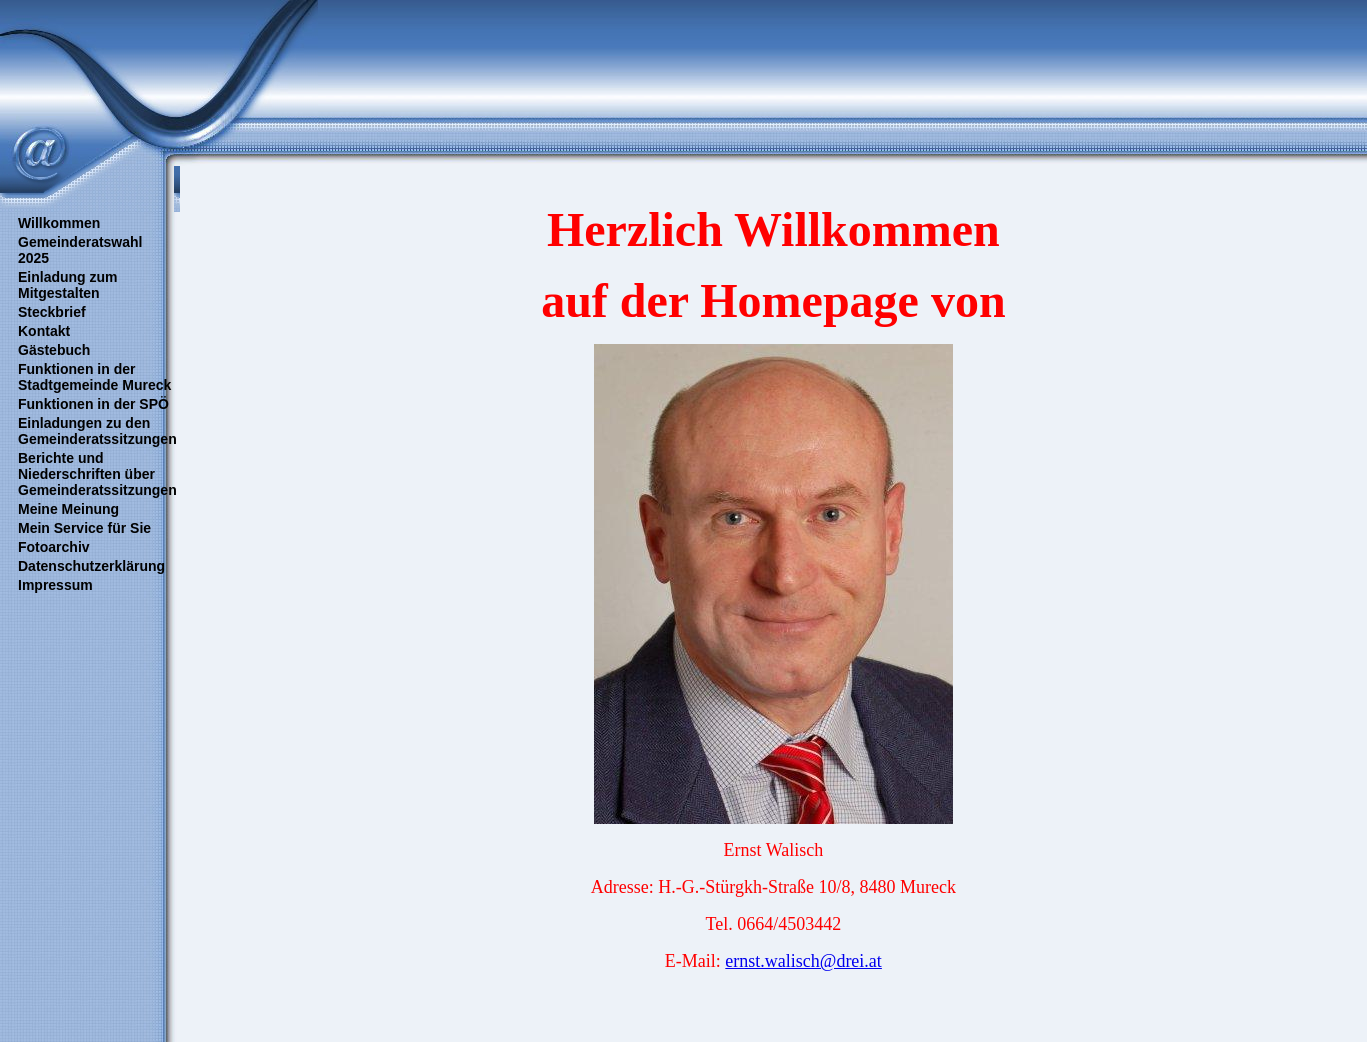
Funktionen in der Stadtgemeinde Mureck (94, 377)
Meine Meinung (68, 509)
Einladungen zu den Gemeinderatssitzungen (97, 431)
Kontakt (44, 331)
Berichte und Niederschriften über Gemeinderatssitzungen (97, 474)
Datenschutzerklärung (91, 566)
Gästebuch (54, 350)
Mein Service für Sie (84, 528)
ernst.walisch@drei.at (803, 961)
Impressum (55, 585)
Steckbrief (52, 312)
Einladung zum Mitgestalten (68, 285)
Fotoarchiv (54, 547)
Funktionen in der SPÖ (93, 404)
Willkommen (59, 223)
